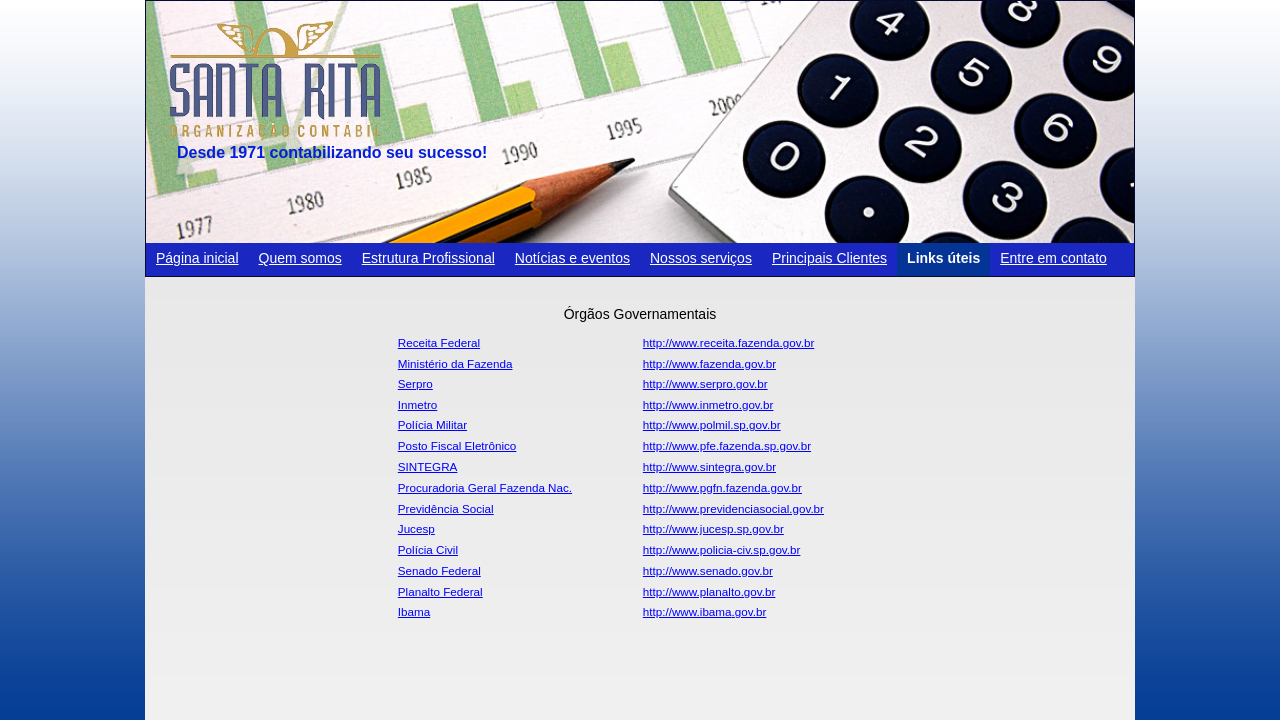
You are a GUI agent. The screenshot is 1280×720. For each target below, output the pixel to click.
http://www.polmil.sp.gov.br (712, 424)
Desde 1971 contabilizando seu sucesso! (332, 152)
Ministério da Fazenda (455, 363)
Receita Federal (439, 342)
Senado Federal (439, 570)
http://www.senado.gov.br (708, 570)
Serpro (415, 383)
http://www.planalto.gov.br (709, 591)
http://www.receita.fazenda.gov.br (728, 342)
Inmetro (418, 404)
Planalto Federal (440, 591)
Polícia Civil (428, 549)
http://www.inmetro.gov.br (708, 404)
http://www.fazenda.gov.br (709, 363)
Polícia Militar (432, 424)
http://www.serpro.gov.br (705, 383)
